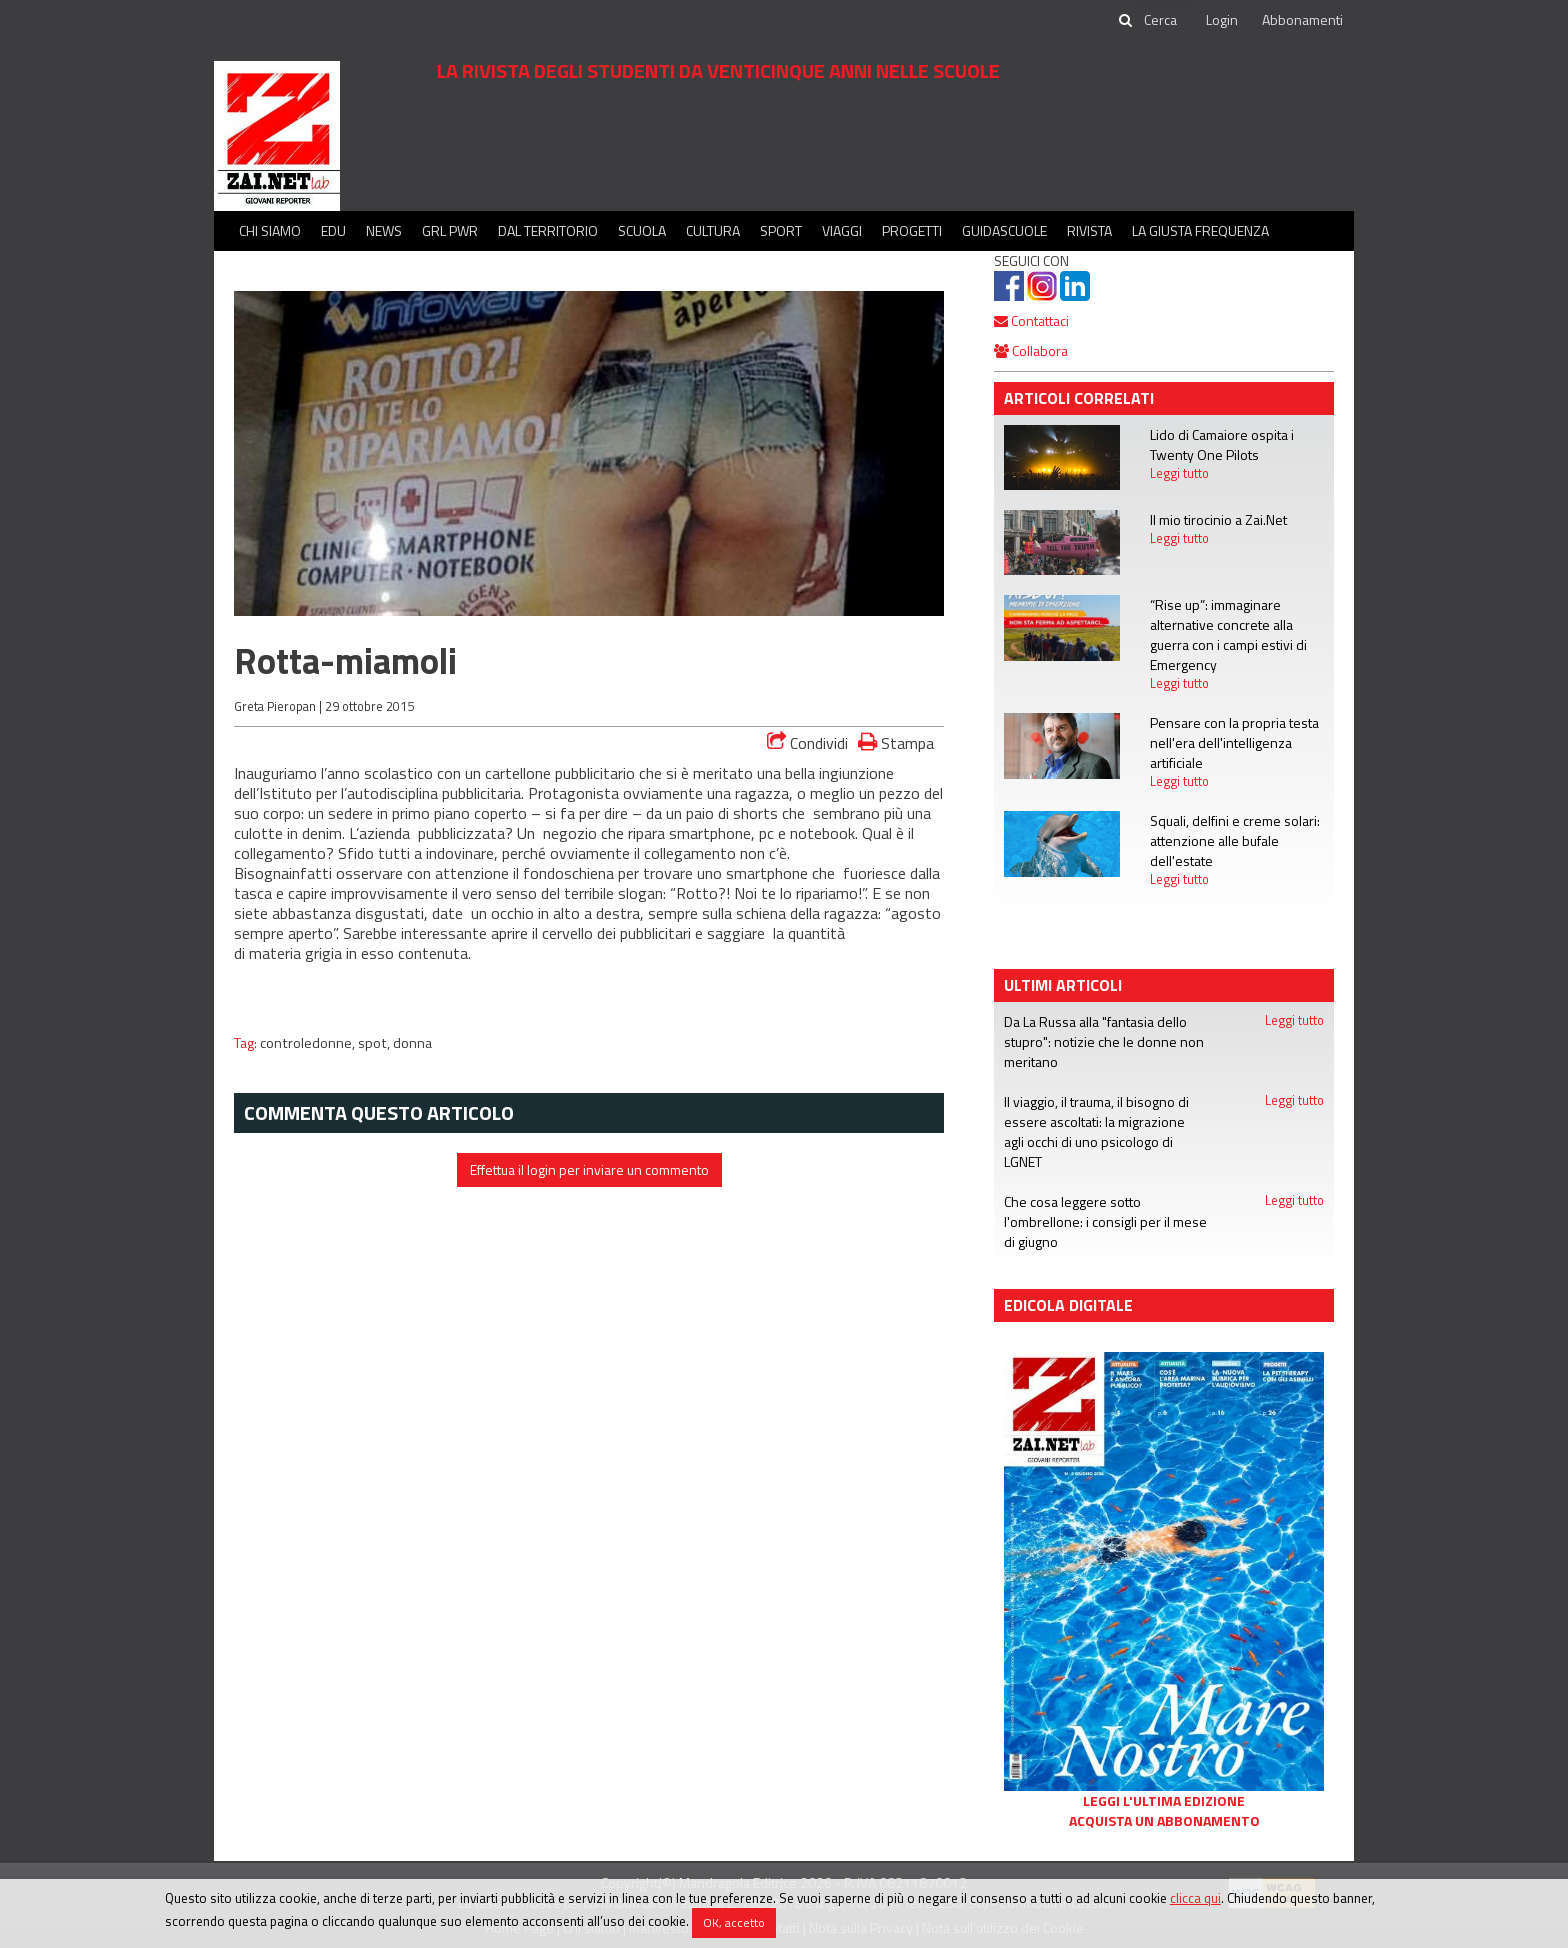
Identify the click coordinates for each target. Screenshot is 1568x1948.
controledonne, (309, 1043)
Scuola (642, 230)
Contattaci (1031, 320)
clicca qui (1195, 1898)
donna (412, 1043)
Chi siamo (270, 230)
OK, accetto (734, 1922)
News (384, 230)
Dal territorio (548, 230)
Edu (333, 230)
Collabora (1031, 350)
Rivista (1089, 230)
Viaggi (842, 230)
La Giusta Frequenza (1200, 230)
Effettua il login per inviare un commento (589, 1169)
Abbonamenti (1302, 19)
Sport (781, 230)
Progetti (912, 230)
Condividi (807, 743)
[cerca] (1162, 20)
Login (1222, 19)
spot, (375, 1043)
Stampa (896, 742)
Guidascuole (1004, 230)
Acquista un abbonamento (1164, 1821)
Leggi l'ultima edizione (1164, 1801)
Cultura (713, 230)
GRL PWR (450, 230)
